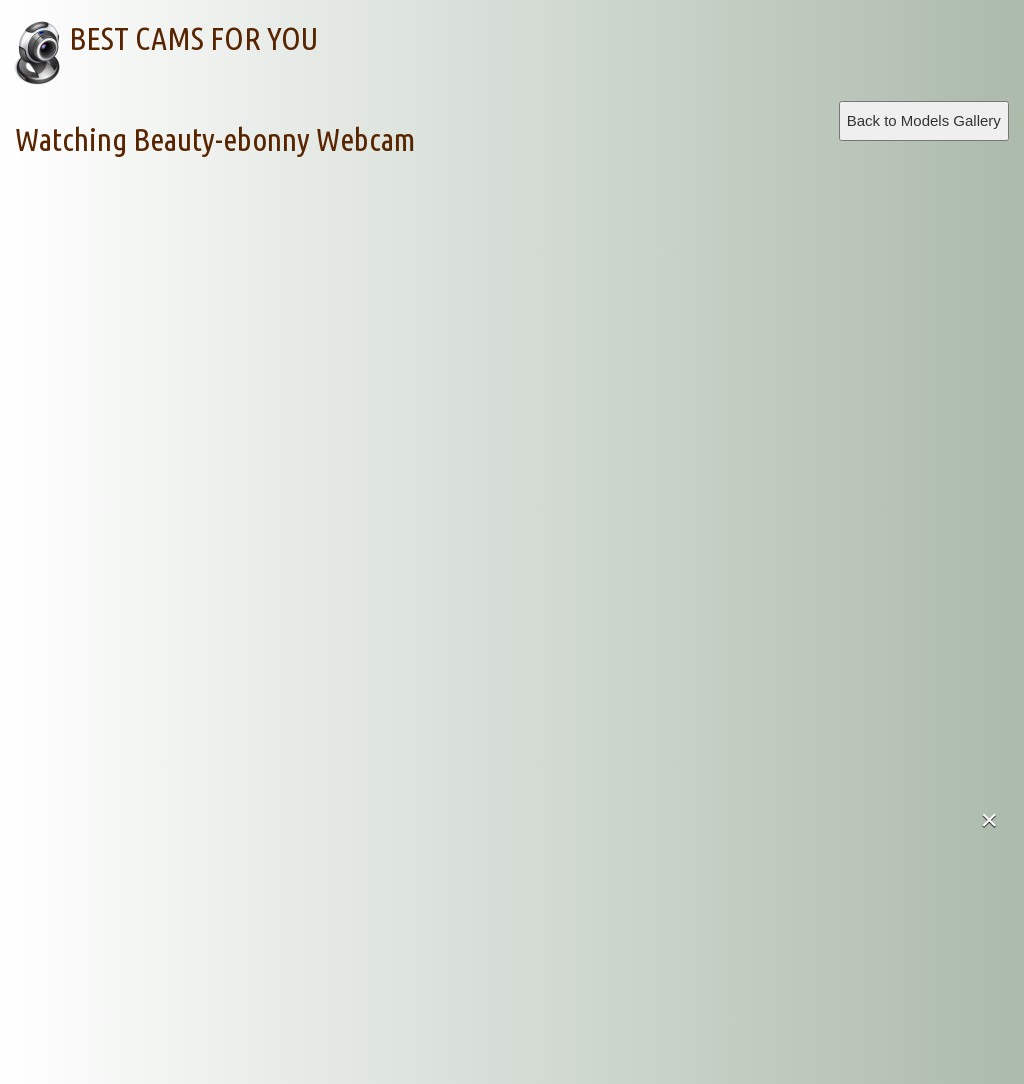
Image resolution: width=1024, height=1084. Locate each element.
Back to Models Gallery (924, 120)
